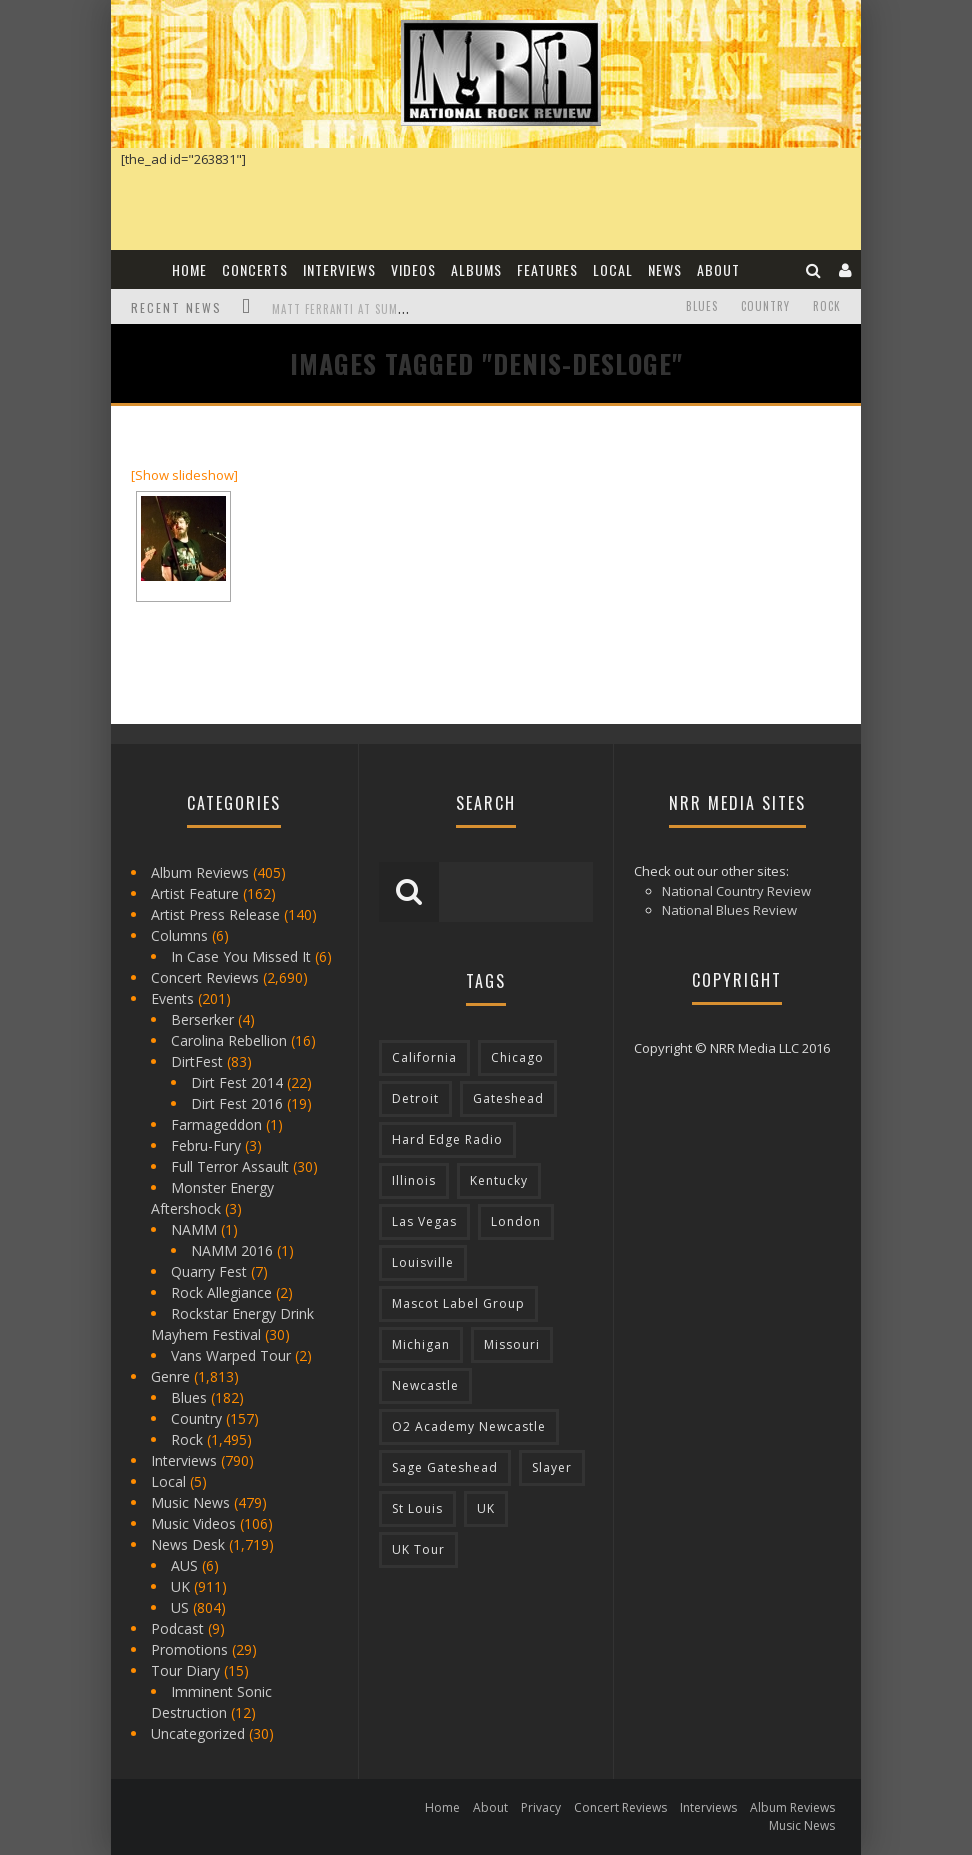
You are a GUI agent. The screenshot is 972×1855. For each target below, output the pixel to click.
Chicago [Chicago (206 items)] (517, 1057)
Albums (476, 269)
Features (547, 269)
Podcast (177, 1628)
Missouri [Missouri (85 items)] (512, 1344)
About (718, 269)
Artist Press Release (215, 914)
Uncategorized (198, 1733)
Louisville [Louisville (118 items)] (423, 1262)
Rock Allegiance (221, 1292)
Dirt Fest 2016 (237, 1103)
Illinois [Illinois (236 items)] (414, 1180)
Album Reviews (200, 872)
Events (172, 998)
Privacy (541, 1807)
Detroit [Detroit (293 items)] (415, 1098)
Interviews (339, 269)
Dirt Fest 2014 (237, 1082)
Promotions (189, 1649)
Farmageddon (216, 1124)
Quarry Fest (209, 1271)
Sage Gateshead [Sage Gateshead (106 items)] (445, 1467)
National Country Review (736, 891)
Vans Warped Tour (231, 1355)
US (180, 1607)
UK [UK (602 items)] (486, 1508)
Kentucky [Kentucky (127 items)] (499, 1180)
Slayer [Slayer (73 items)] (552, 1467)
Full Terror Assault (230, 1166)
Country (765, 306)
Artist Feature (195, 893)
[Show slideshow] (184, 475)
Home (189, 269)
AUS (184, 1565)
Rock (827, 306)
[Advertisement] (751, 551)
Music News (190, 1502)
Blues (702, 306)
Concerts (255, 269)
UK (180, 1586)
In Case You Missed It (241, 956)
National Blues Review (729, 910)
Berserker (202, 1019)
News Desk (188, 1544)
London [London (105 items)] (516, 1221)
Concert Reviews (205, 977)
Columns (179, 935)
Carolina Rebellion (229, 1040)
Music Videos (193, 1523)
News (665, 269)
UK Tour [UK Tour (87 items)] (418, 1549)
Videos (413, 269)
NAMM (194, 1229)
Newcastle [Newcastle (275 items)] (425, 1385)
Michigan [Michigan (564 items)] (421, 1344)
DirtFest (197, 1061)
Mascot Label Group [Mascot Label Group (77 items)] (458, 1303)
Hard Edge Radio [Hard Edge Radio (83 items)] (447, 1139)
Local (613, 269)
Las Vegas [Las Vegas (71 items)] (424, 1221)
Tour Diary (185, 1670)
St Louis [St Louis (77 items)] (417, 1508)
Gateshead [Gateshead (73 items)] (508, 1098)
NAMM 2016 (232, 1250)
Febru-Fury (206, 1145)
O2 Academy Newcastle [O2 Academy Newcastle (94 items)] (469, 1426)
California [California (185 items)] (424, 1057)
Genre (170, 1376)
